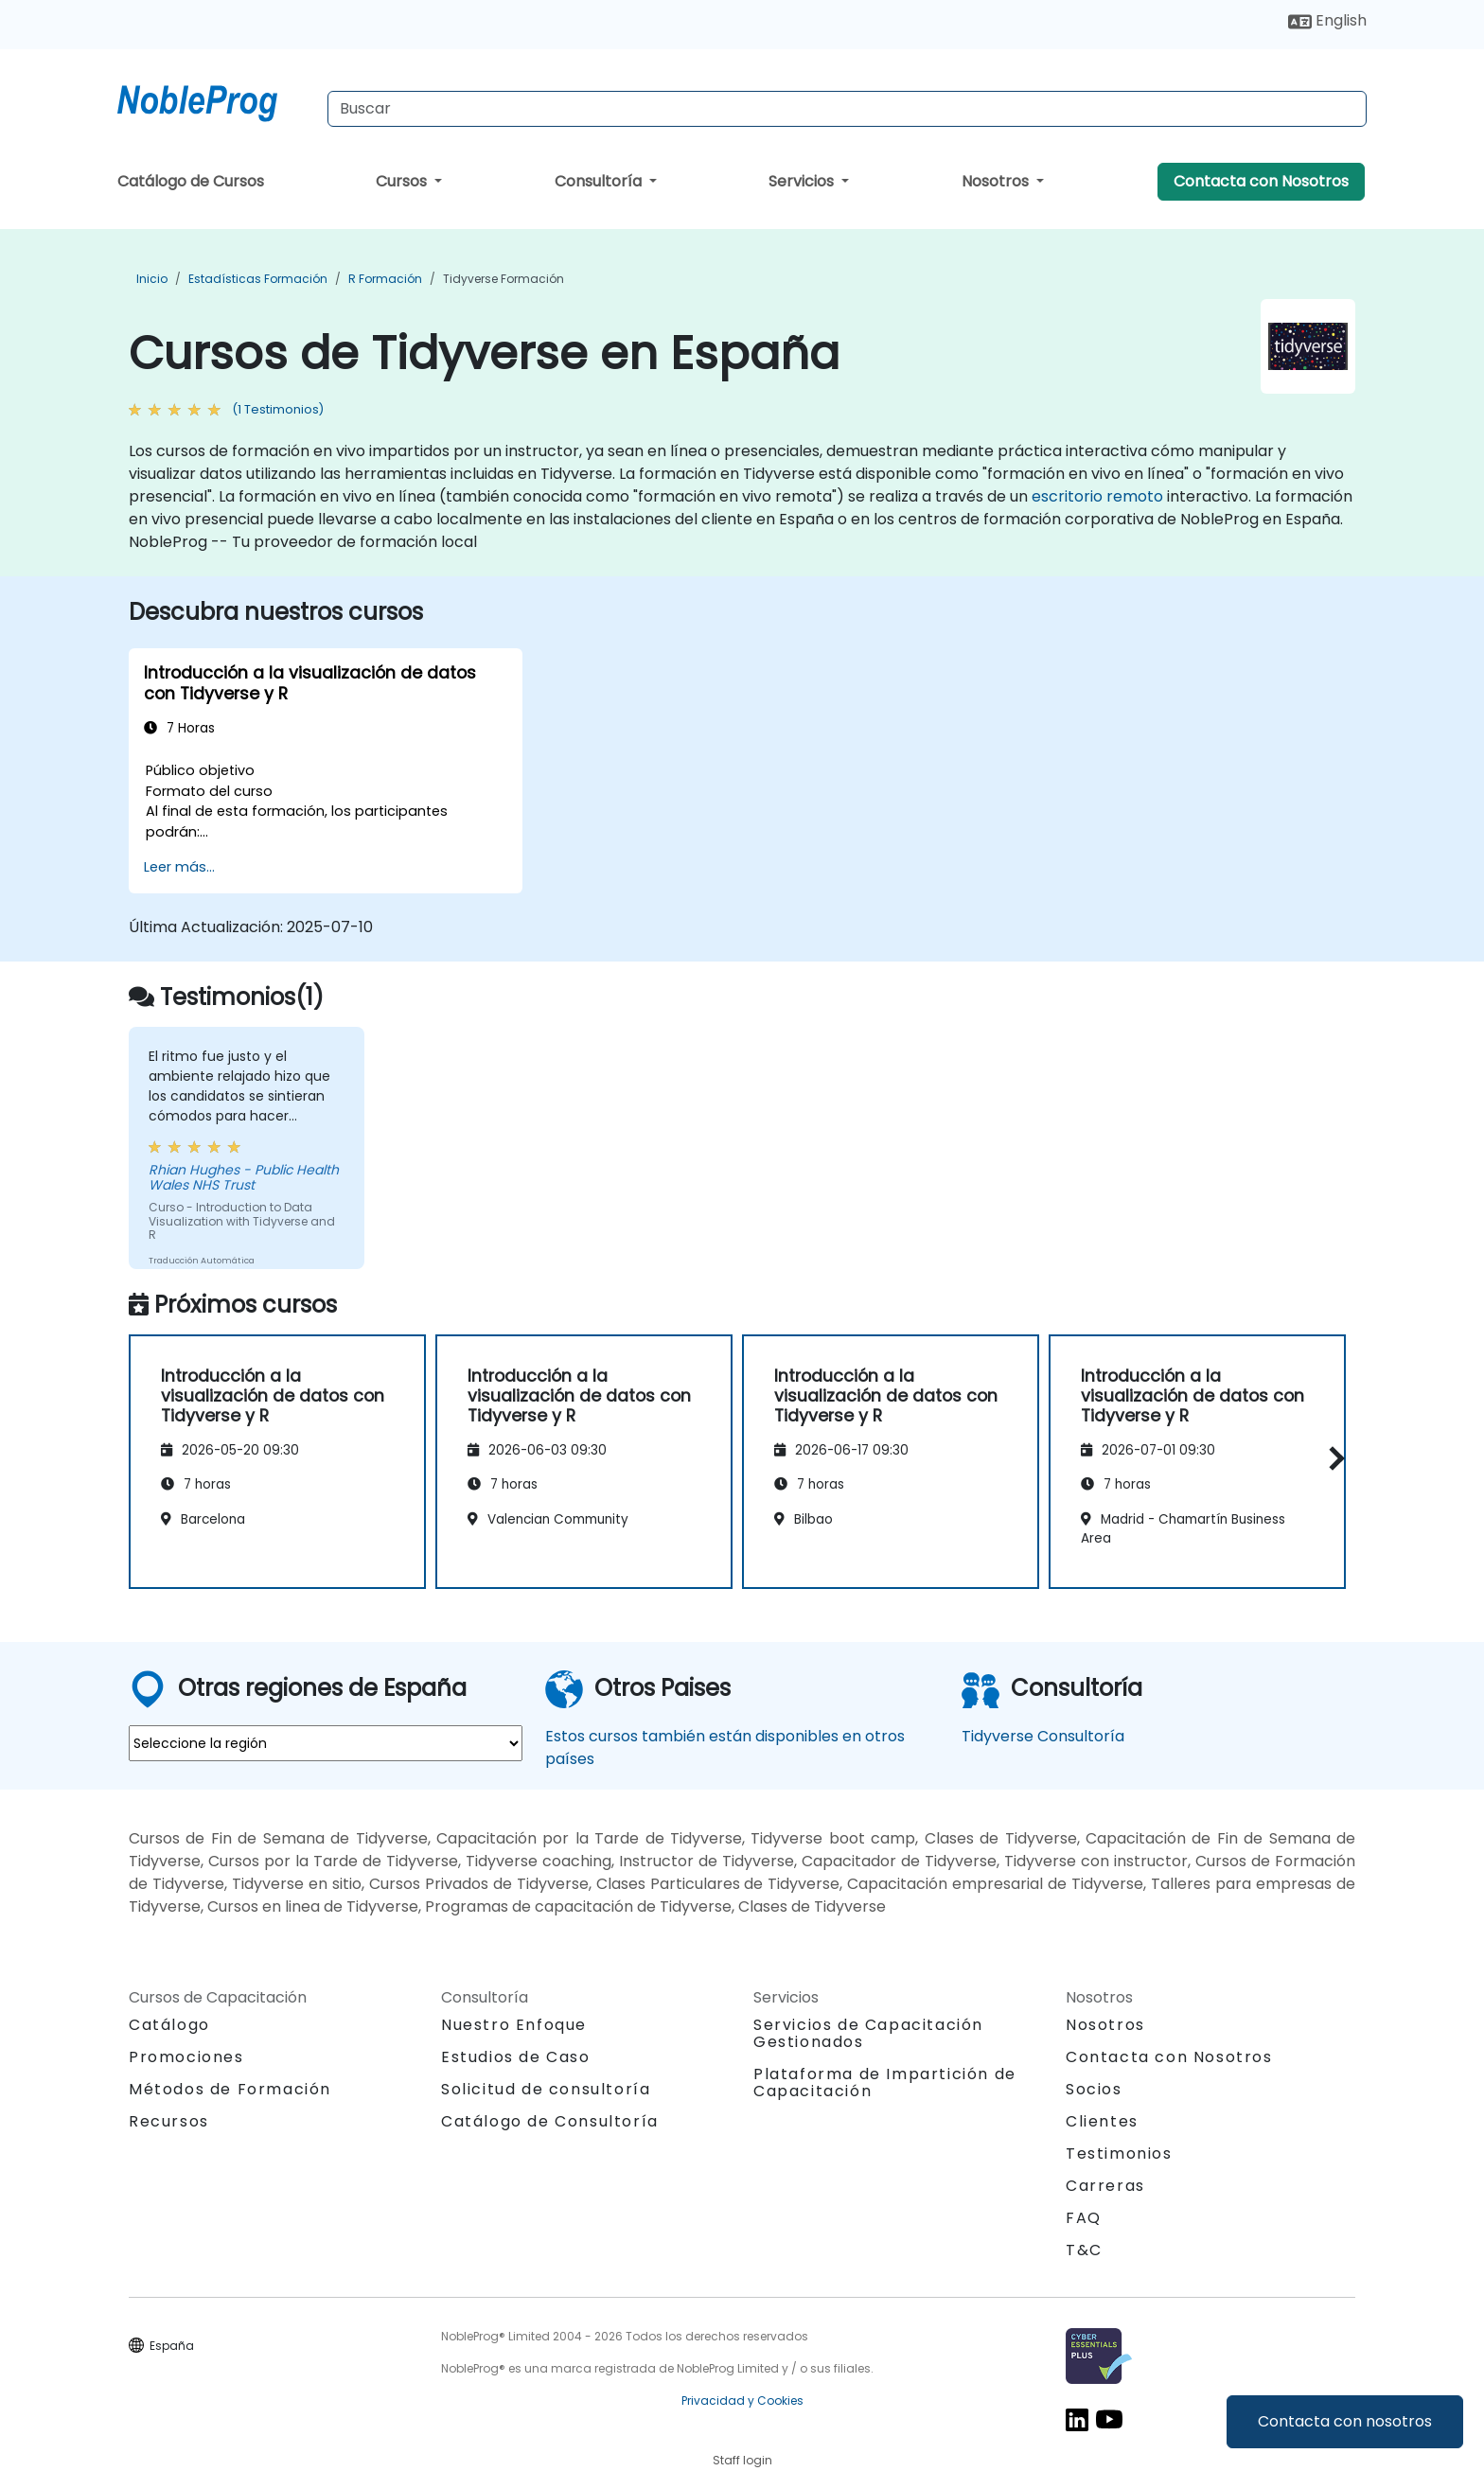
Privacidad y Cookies (742, 2400)
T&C (1084, 2250)
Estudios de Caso (516, 2057)
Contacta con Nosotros (1261, 181)
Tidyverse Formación (503, 279)
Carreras (1105, 2186)
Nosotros (997, 181)
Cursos (403, 181)
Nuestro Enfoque (514, 2025)
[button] (1332, 1458)
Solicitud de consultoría (545, 2089)
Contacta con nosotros (1345, 2421)
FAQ (1084, 2218)
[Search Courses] (847, 109)
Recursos (169, 2121)
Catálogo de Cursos (190, 181)
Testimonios (1119, 2153)
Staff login (742, 2460)
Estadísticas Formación (257, 279)
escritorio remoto (1097, 496)
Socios (1094, 2089)
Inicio (152, 279)
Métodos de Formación (230, 2089)
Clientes (1102, 2121)
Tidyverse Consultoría (1043, 1736)
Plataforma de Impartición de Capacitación (884, 2082)
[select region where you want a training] (325, 1743)
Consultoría (600, 181)
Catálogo (169, 2025)
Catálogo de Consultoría (550, 2121)
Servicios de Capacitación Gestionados (868, 2033)
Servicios (803, 181)
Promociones (186, 2057)
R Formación (385, 279)
